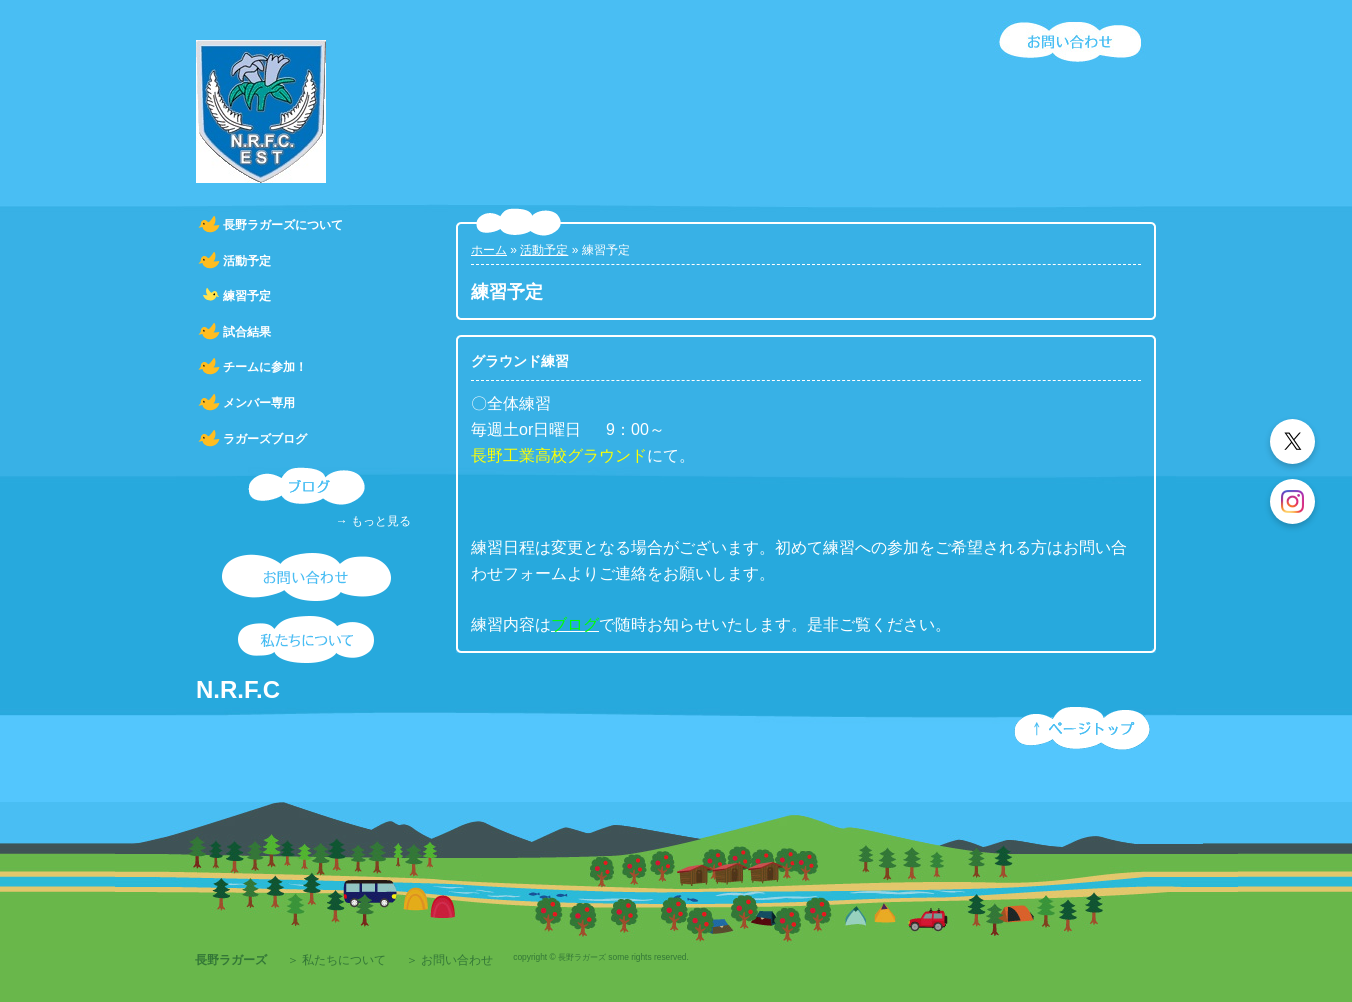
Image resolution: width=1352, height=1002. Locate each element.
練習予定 (247, 296)
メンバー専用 (259, 403)
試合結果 (247, 332)
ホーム (489, 250)
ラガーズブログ (265, 439)
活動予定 (247, 261)
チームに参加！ (265, 367)
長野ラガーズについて (283, 225)
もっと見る (381, 521)
